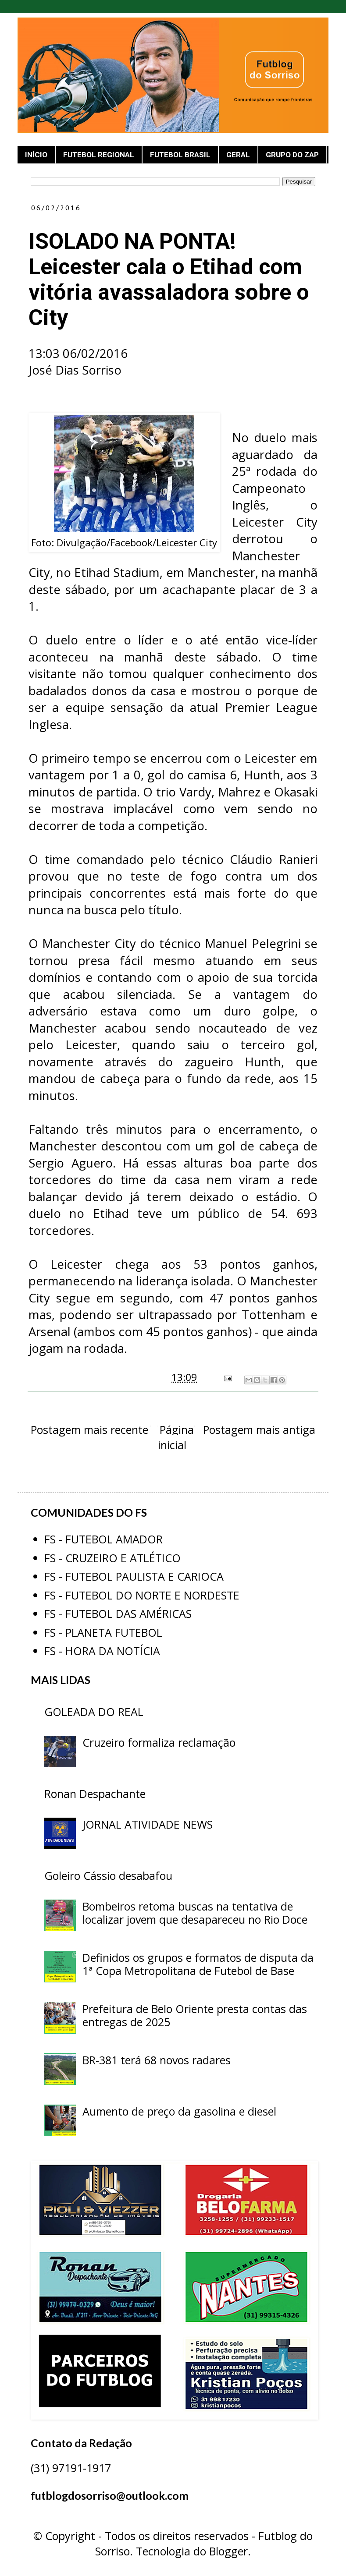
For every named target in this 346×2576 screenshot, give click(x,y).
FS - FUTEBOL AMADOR (103, 1539)
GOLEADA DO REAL (93, 1711)
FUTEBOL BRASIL (180, 154)
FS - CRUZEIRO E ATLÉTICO (112, 1557)
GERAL (238, 154)
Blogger (228, 2551)
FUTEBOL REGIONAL (98, 154)
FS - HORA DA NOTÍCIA (102, 1650)
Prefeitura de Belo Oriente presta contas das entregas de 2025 (194, 2015)
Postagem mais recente (89, 1429)
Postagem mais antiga (259, 1429)
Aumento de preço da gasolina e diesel (179, 2111)
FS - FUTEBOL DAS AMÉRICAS (118, 1613)
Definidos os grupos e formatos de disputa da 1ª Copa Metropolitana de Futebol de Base (198, 1964)
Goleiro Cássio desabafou (108, 1875)
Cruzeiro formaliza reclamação (158, 1742)
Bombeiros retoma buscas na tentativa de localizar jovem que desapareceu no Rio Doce (194, 1913)
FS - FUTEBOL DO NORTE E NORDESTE (141, 1595)
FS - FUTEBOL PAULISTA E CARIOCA (134, 1576)
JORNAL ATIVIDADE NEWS (147, 1824)
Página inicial (176, 1437)
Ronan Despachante (95, 1793)
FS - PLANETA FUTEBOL (103, 1632)
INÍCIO (36, 154)
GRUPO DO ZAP (292, 154)
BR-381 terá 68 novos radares (156, 2059)
